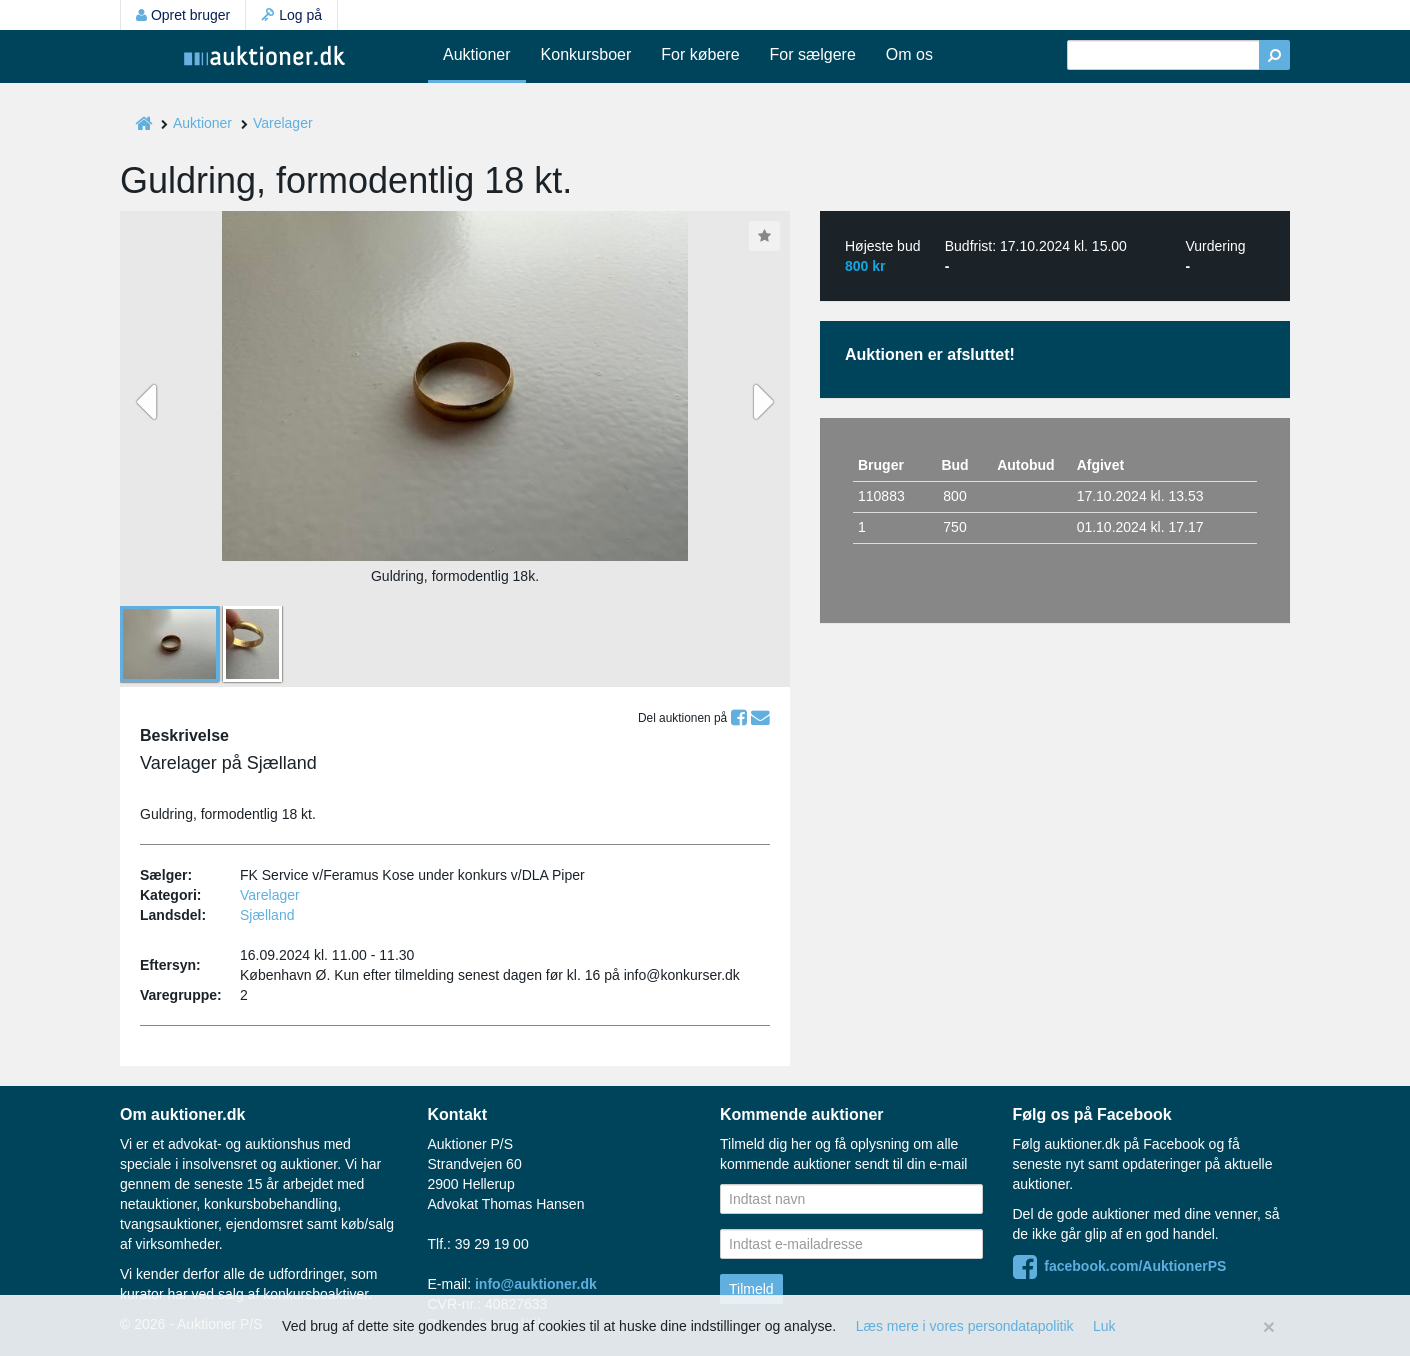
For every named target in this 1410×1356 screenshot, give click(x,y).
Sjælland (267, 915)
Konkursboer (586, 54)
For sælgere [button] (813, 54)
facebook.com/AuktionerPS (1120, 1266)
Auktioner (477, 54)
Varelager (283, 123)
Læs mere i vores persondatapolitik (965, 1326)
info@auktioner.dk (536, 1284)
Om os (909, 54)
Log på (291, 15)
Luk (1104, 1326)
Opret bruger (183, 15)
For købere (700, 54)
